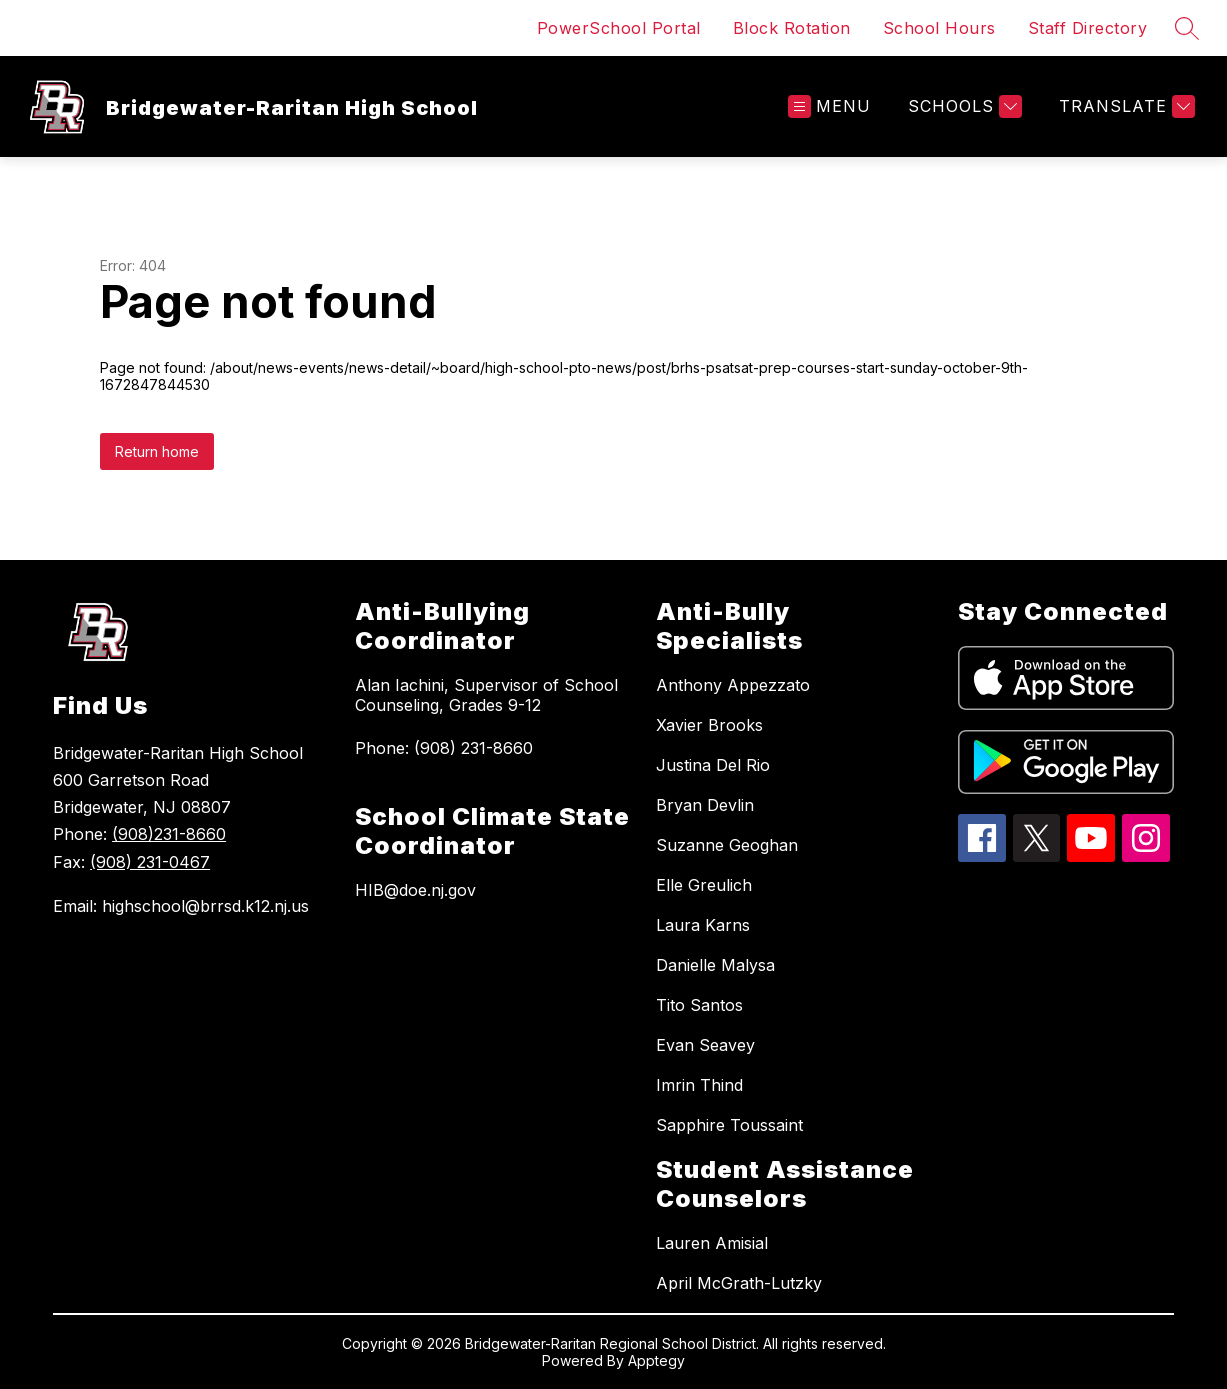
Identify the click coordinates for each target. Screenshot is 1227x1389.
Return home (157, 451)
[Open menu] (829, 106)
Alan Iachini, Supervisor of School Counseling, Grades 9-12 (486, 695)
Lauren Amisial (712, 1243)
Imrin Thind (699, 1085)
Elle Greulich (704, 885)
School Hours (939, 28)
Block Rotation (792, 28)
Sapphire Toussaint (729, 1125)
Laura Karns (703, 925)
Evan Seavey (705, 1045)
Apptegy (656, 1360)
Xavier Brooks (709, 725)
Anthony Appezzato (733, 685)
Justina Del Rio (713, 765)
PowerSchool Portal (619, 28)
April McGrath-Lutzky (739, 1283)
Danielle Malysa (715, 965)
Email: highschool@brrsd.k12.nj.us (181, 906)
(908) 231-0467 (150, 862)
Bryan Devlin (705, 805)
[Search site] (1187, 28)
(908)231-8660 (169, 834)
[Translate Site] (1124, 106)
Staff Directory (1088, 28)
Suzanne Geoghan (727, 845)
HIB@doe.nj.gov (415, 890)
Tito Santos (699, 1005)
